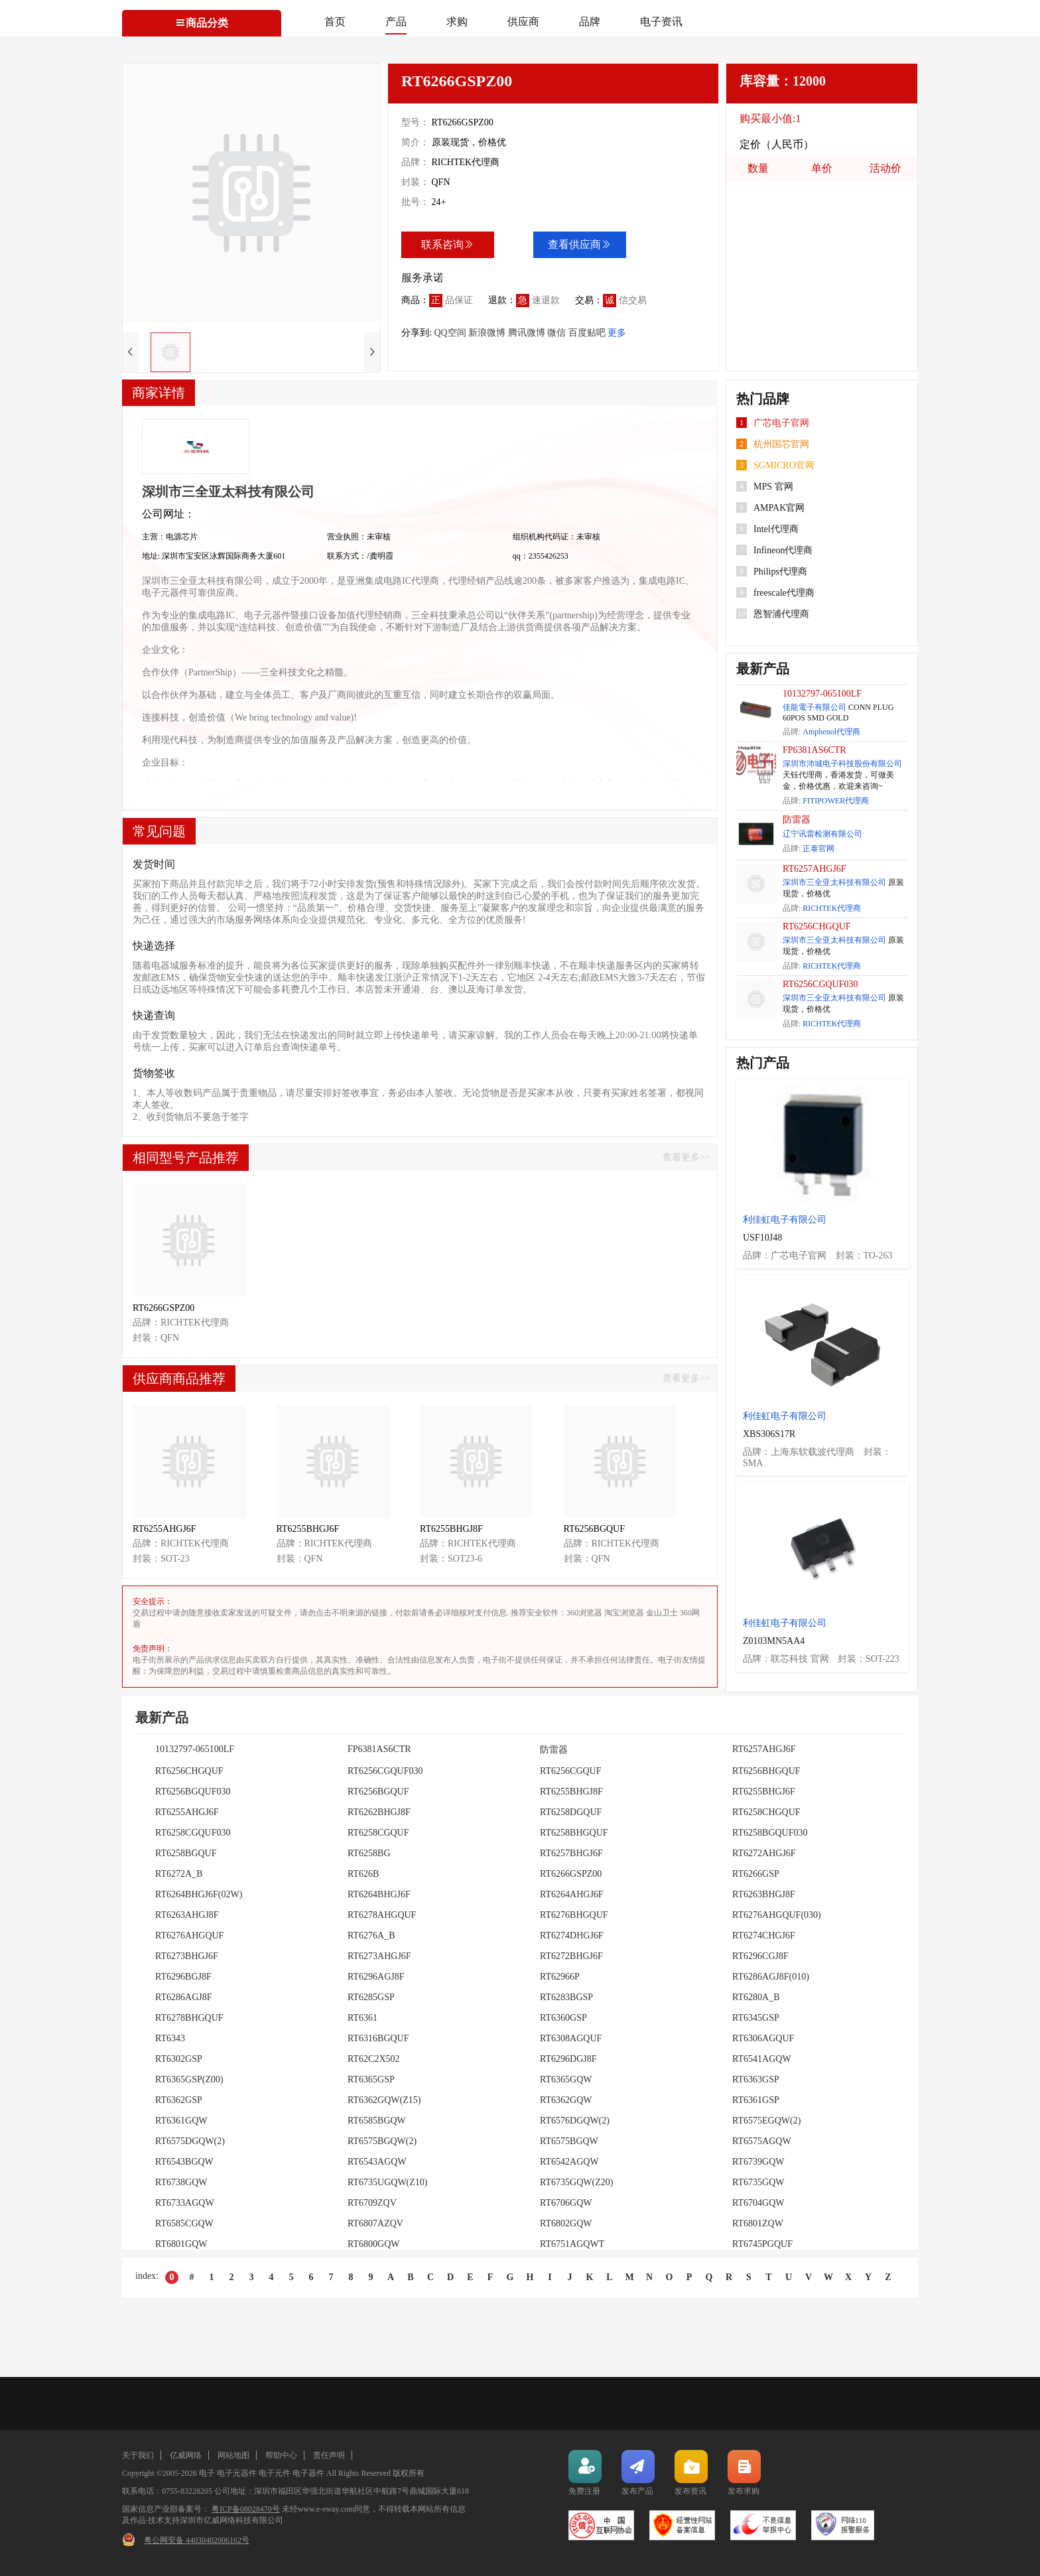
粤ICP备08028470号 (246, 2509)
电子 (207, 2473)
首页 (335, 21)
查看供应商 (580, 244)
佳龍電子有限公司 (814, 707)
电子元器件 (237, 2473)
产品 (396, 21)
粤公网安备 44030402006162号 (196, 2540)
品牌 (589, 21)
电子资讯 (661, 21)
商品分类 (201, 23)
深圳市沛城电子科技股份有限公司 (842, 763)
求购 (457, 21)
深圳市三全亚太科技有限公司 (834, 882)
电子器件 (308, 2473)
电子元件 (275, 2473)
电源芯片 (182, 536)
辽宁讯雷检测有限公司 (822, 834)
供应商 (523, 21)
